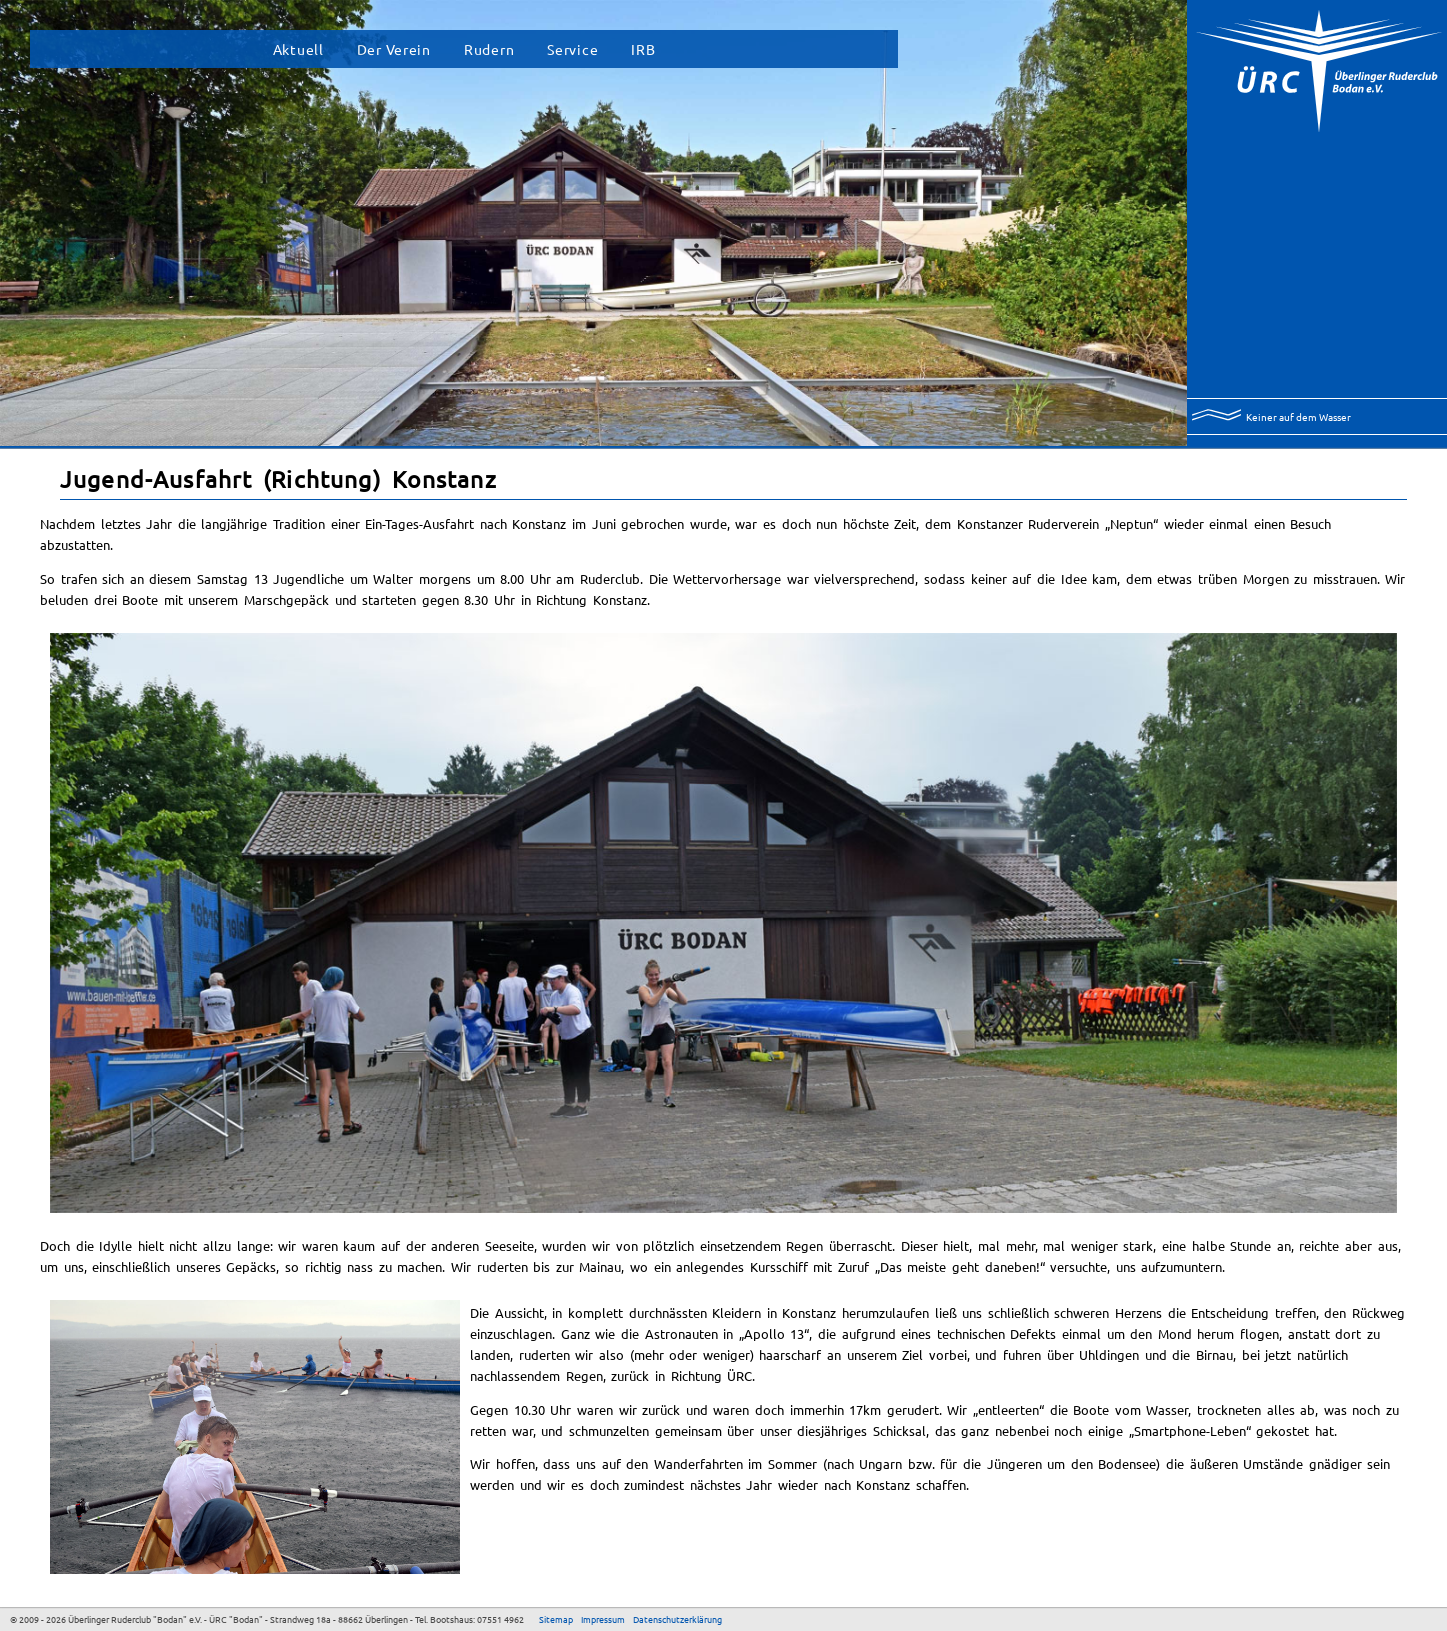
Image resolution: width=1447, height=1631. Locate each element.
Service (572, 49)
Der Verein (394, 49)
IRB (643, 49)
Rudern (489, 49)
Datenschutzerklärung (677, 1619)
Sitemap (556, 1619)
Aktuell (298, 49)
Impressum (603, 1619)
